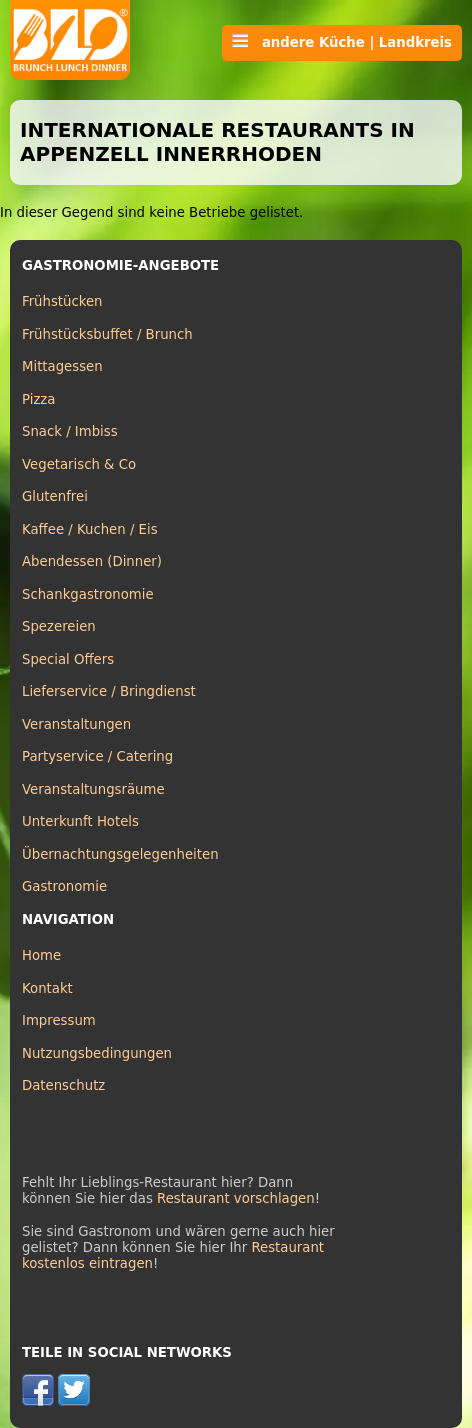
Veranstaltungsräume (93, 789)
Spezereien (59, 626)
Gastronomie (64, 886)
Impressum (59, 1020)
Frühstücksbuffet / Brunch (107, 334)
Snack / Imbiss (70, 431)
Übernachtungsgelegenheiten (120, 854)
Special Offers (68, 659)
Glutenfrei (55, 496)
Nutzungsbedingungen (97, 1053)
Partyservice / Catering (97, 756)
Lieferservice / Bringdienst (109, 691)
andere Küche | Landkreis (342, 42)
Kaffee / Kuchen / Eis (90, 529)
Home (41, 955)
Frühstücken (62, 301)
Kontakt (47, 988)
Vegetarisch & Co (79, 464)
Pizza (38, 399)
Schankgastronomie (88, 594)
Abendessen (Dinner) (92, 561)
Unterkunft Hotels (80, 821)
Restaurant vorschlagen (236, 1198)
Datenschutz (63, 1085)
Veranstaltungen (76, 724)
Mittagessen (62, 366)
